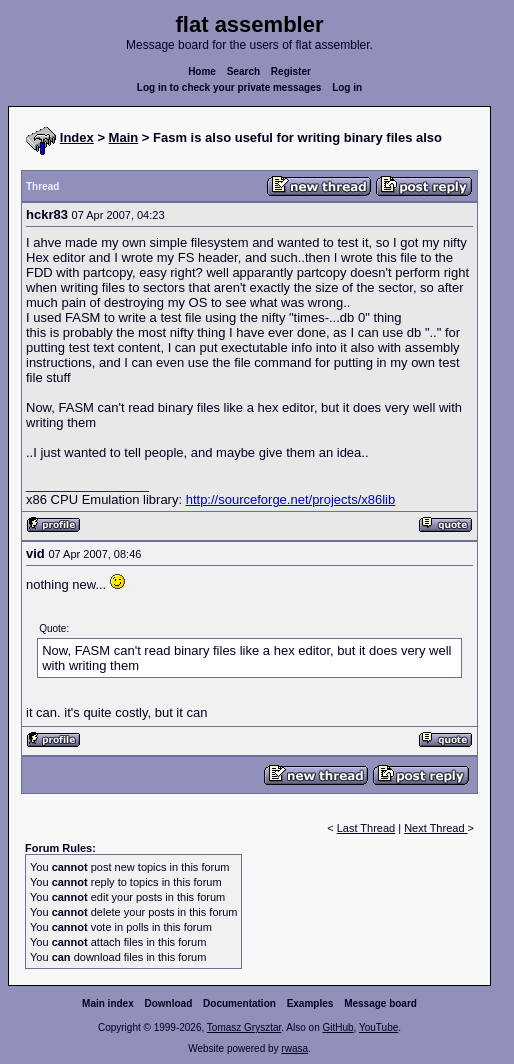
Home (202, 71)
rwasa (294, 1048)
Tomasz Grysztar (244, 1027)
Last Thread (366, 828)
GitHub (337, 1027)
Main (124, 137)
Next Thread (435, 828)
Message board (380, 1003)
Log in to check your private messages (229, 87)
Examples (310, 1003)
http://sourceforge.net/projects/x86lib (291, 499)
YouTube (378, 1027)
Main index (108, 1003)
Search (243, 71)
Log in (347, 87)
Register (291, 71)
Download (169, 1003)
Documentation (239, 1003)
